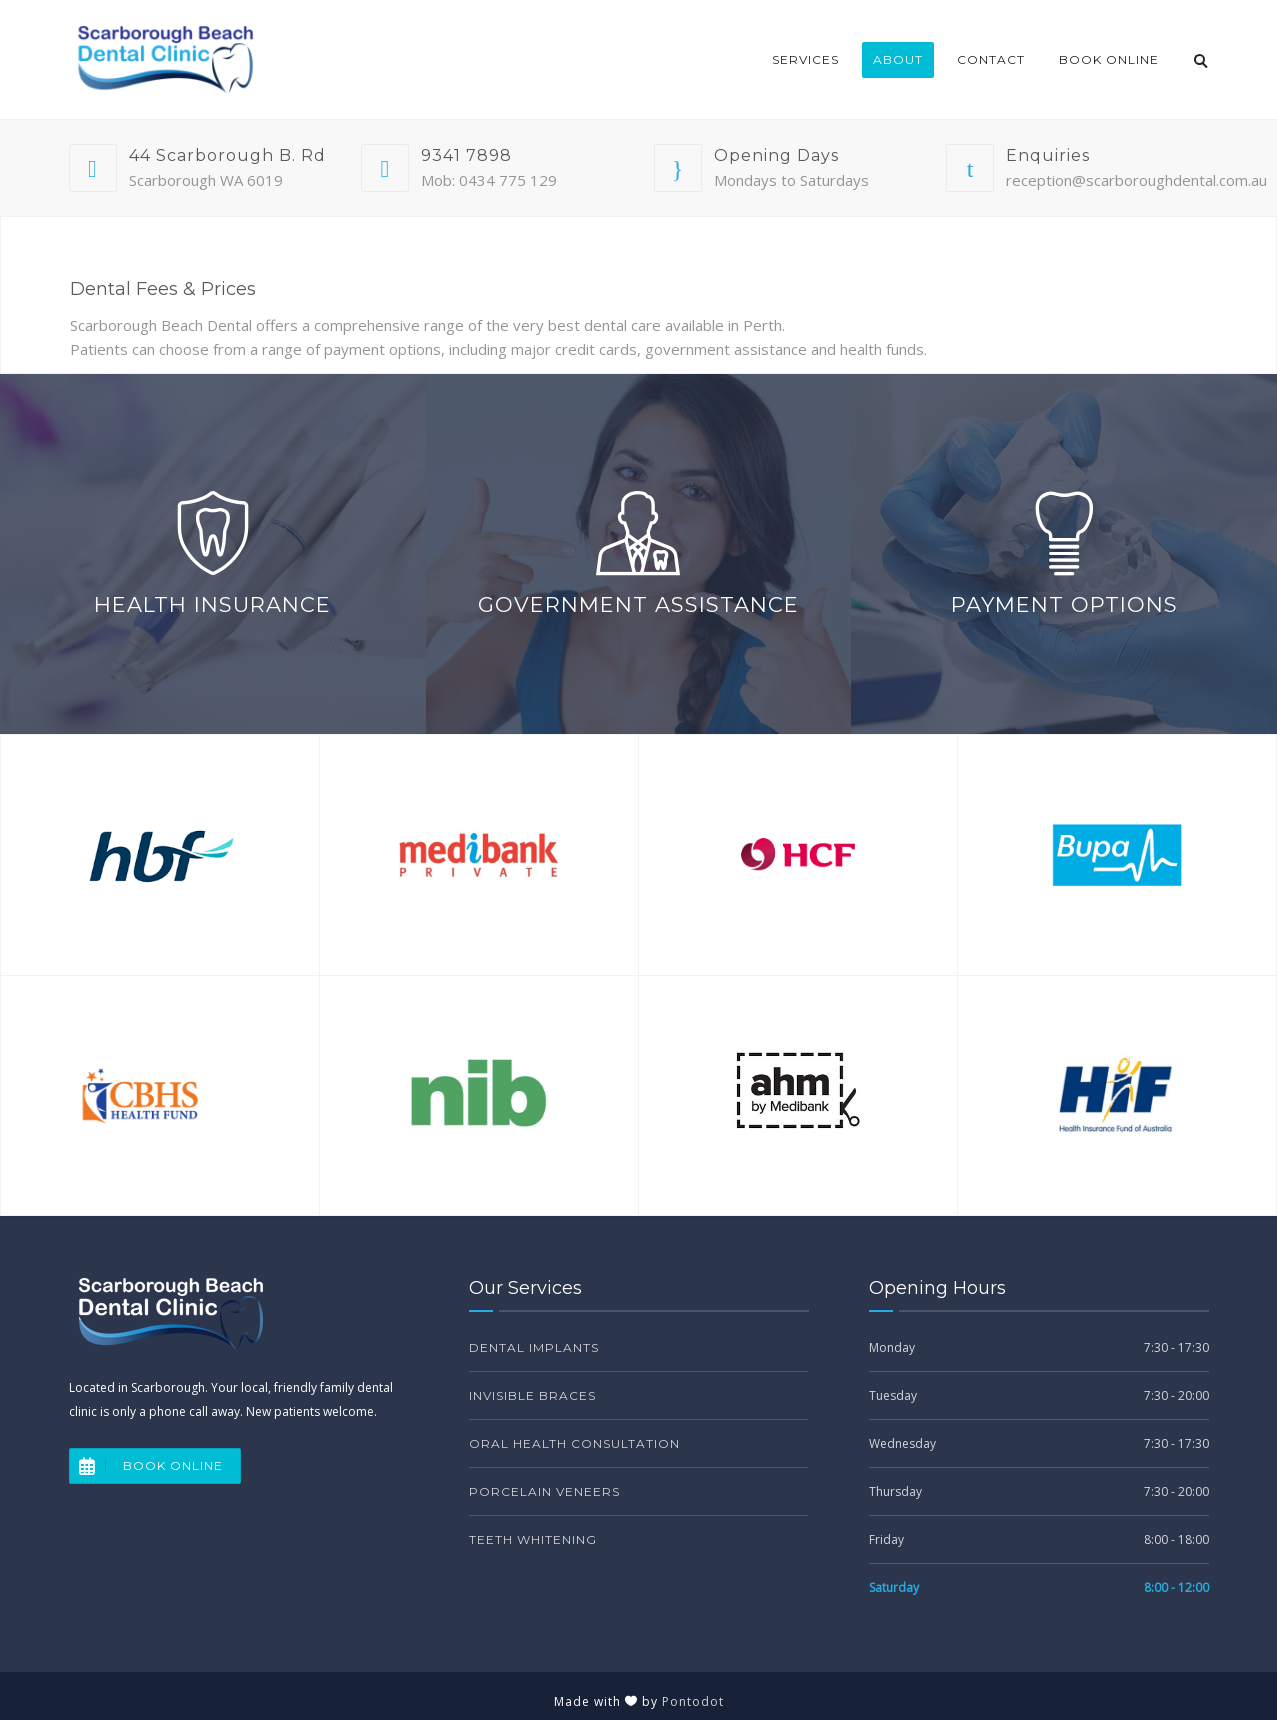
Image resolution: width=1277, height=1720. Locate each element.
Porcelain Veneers (544, 1491)
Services (805, 59)
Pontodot (693, 1701)
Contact (991, 59)
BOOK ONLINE (146, 1466)
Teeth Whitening (533, 1539)
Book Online (1109, 59)
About (898, 59)
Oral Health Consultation (574, 1443)
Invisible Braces (532, 1395)
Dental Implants (534, 1347)
